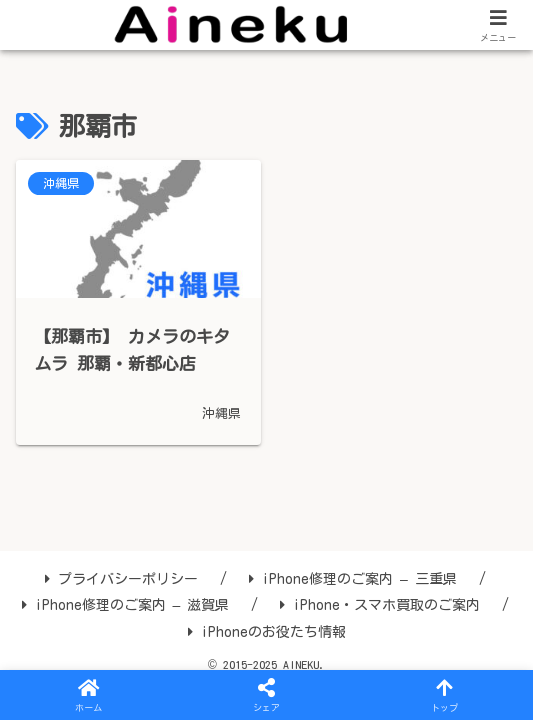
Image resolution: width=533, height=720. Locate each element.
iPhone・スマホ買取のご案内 (380, 605)
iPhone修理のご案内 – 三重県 (353, 579)
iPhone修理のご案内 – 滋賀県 (126, 605)
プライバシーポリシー (121, 579)
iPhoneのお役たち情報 (267, 632)
